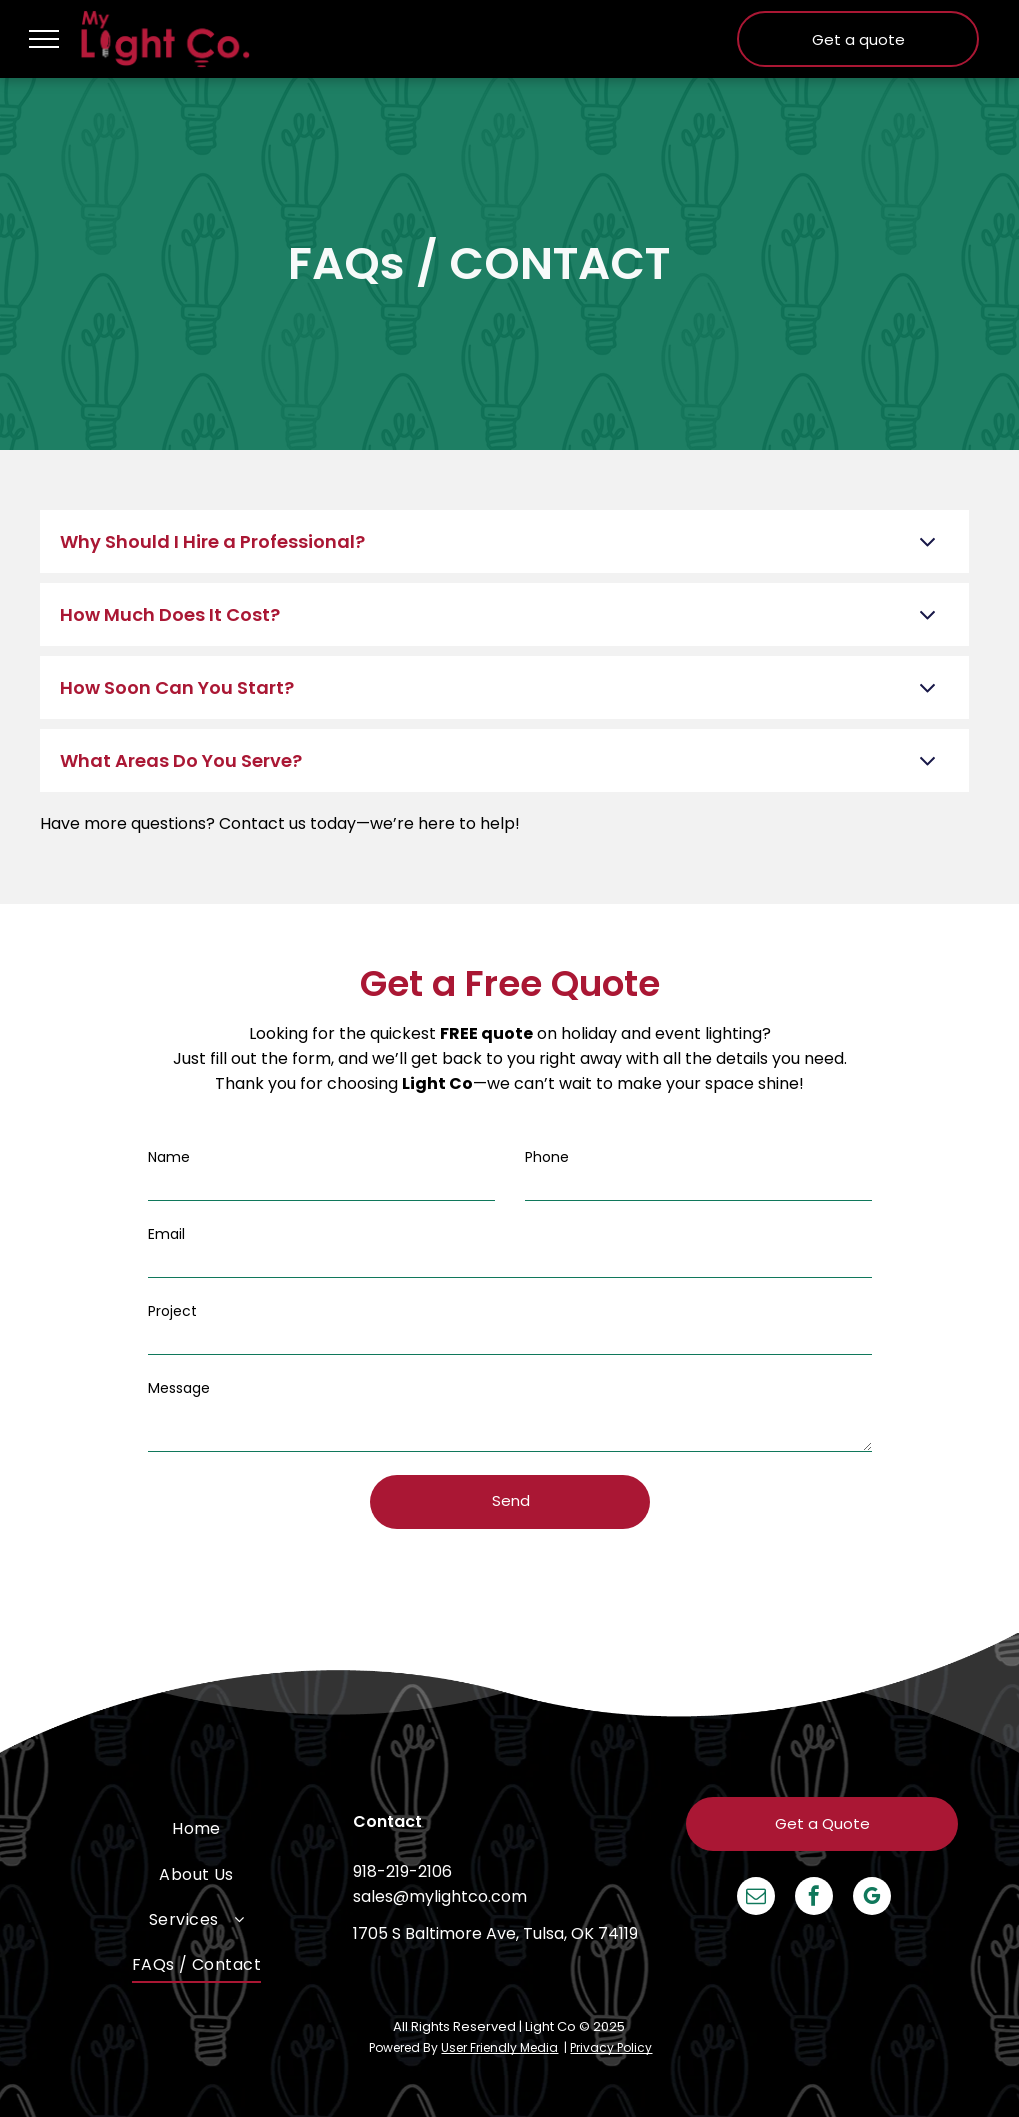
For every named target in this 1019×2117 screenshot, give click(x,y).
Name (169, 1157)
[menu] (44, 39)
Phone (547, 1157)
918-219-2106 (402, 1871)
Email (166, 1234)
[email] (756, 1898)
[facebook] (814, 1898)
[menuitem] (196, 1828)
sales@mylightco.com (440, 1896)
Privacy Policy (611, 2047)
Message (179, 1388)
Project (172, 1311)
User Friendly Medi (495, 2047)
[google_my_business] (872, 1898)
